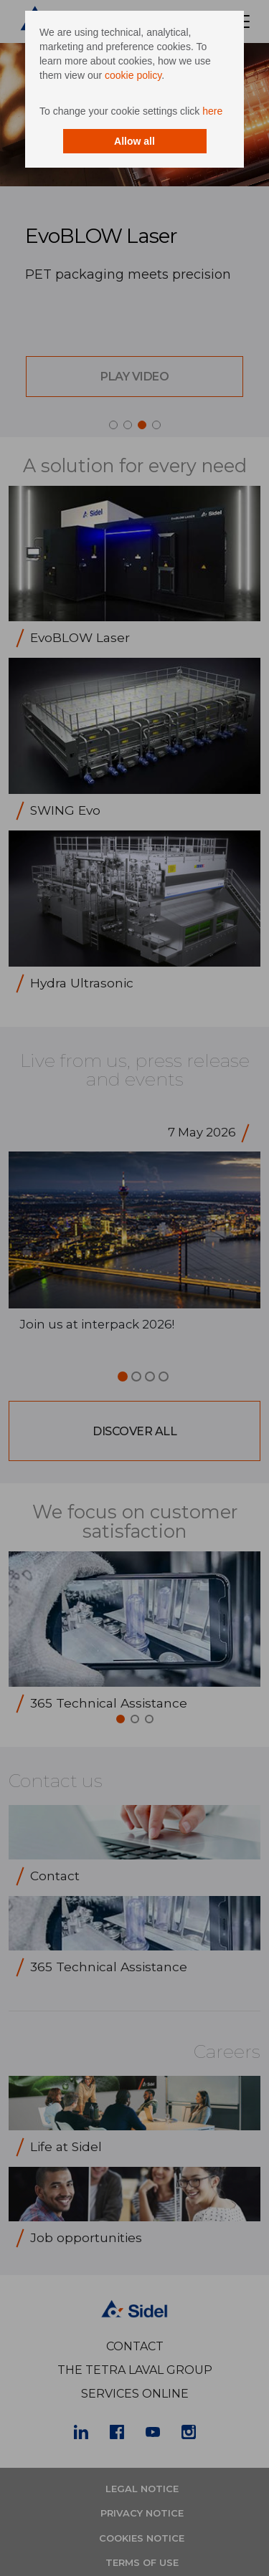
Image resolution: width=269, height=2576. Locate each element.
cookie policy (133, 75)
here (212, 111)
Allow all (134, 141)
